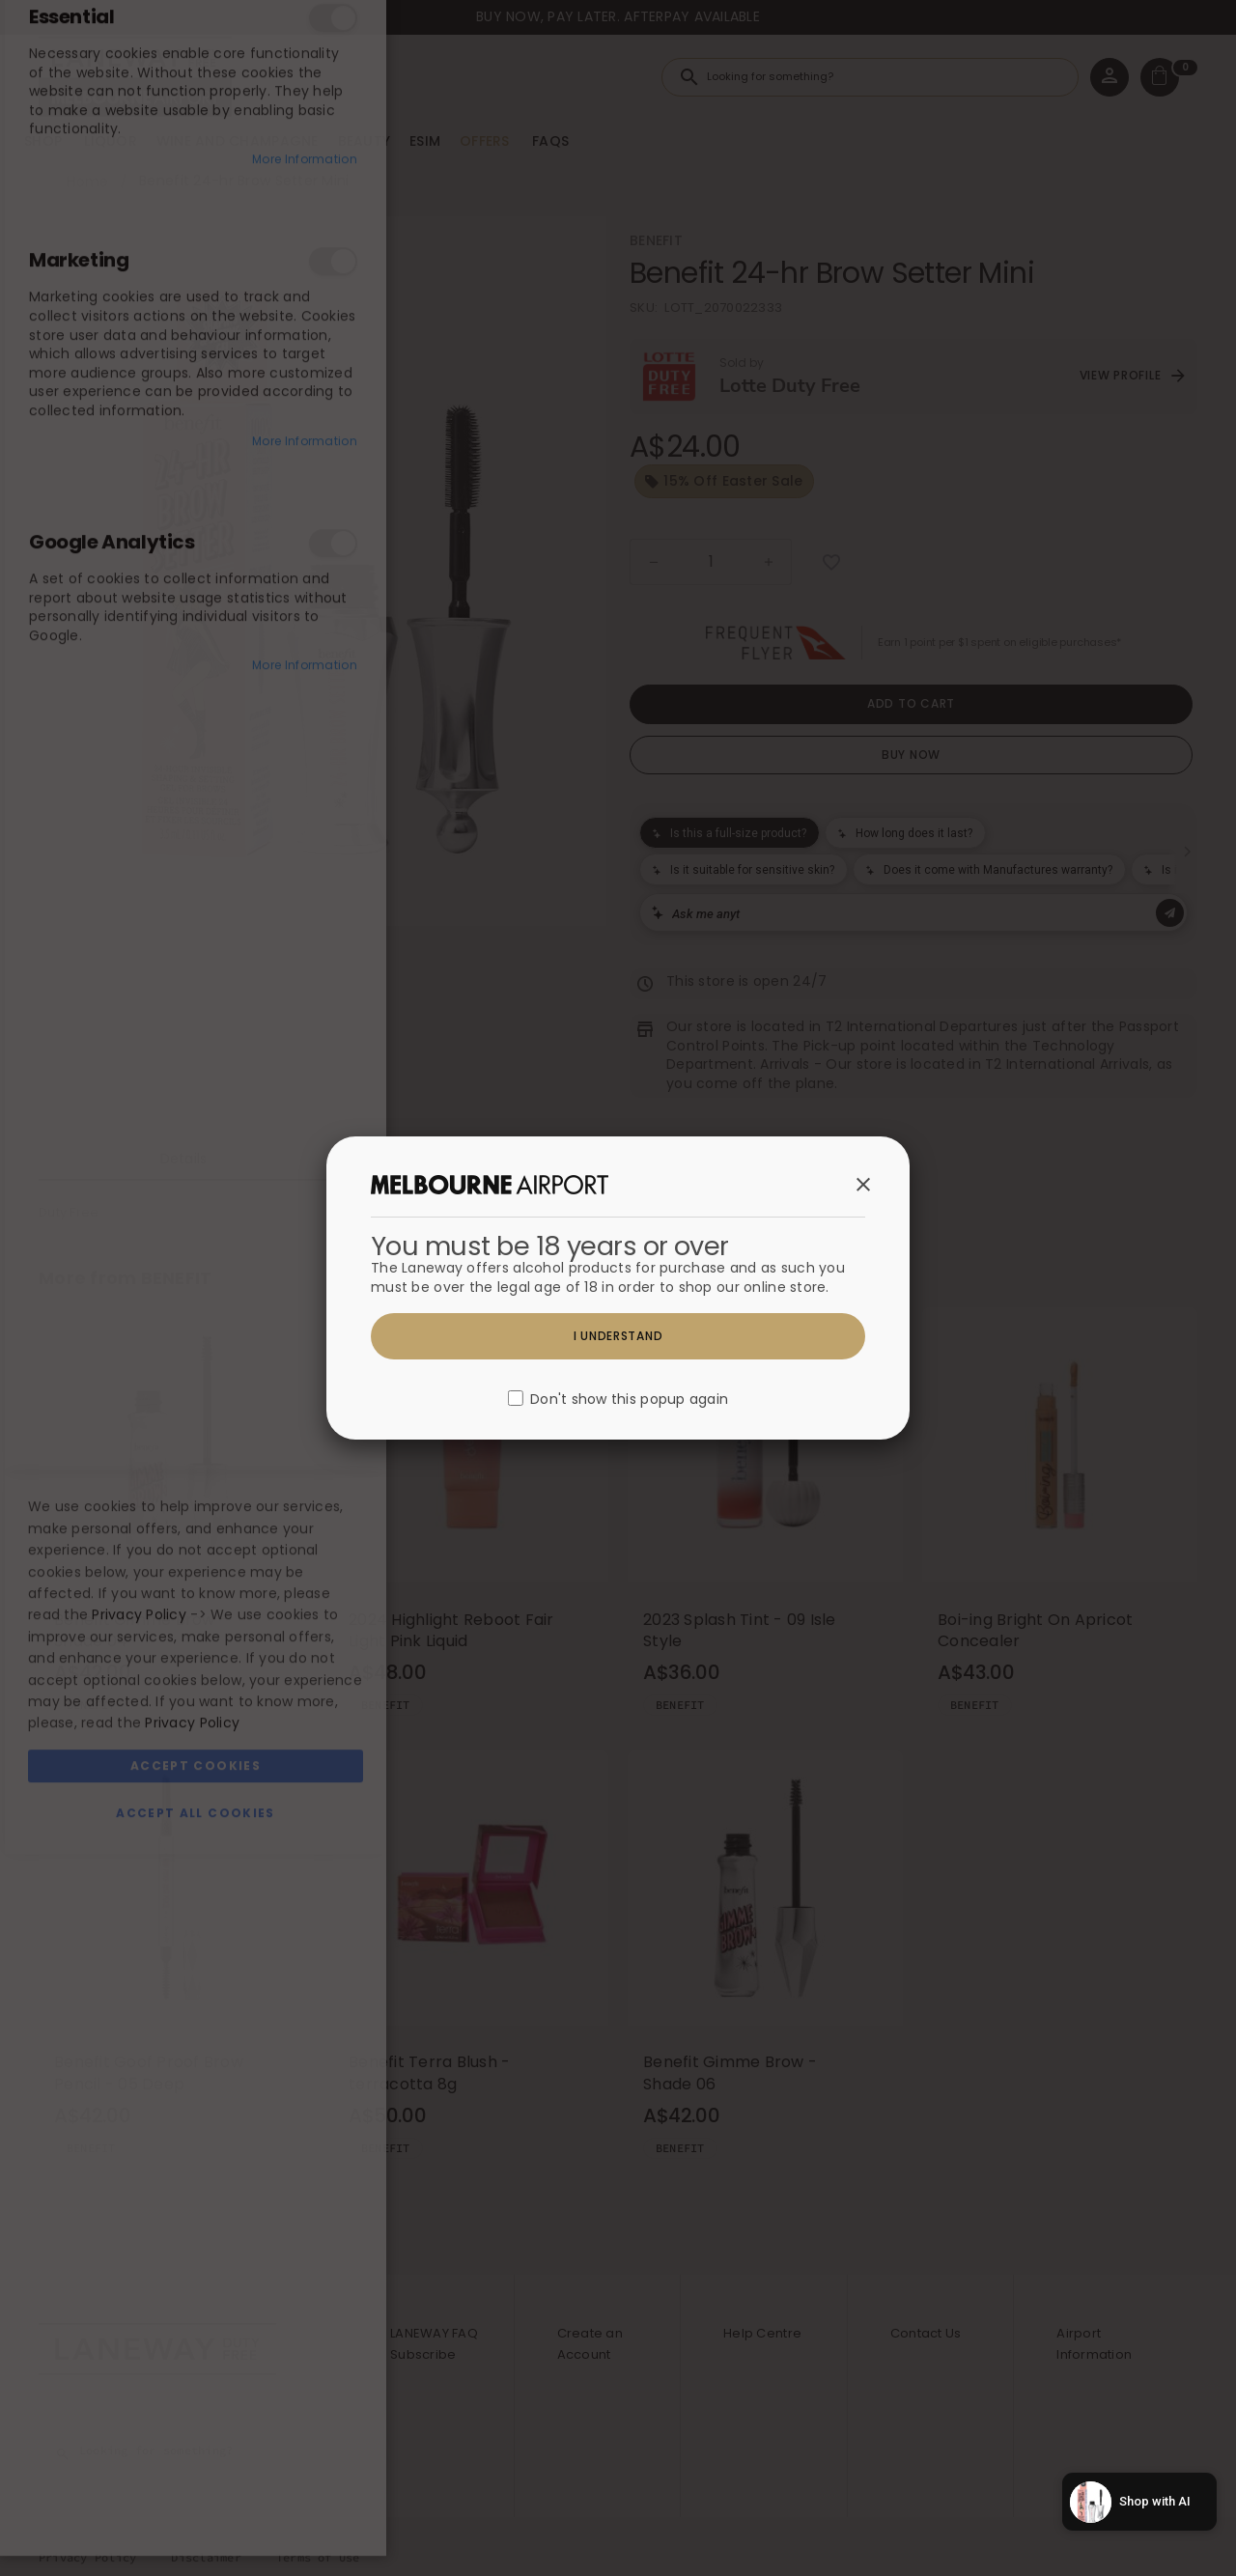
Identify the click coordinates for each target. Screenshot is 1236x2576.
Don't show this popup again (629, 1400)
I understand (618, 1336)
